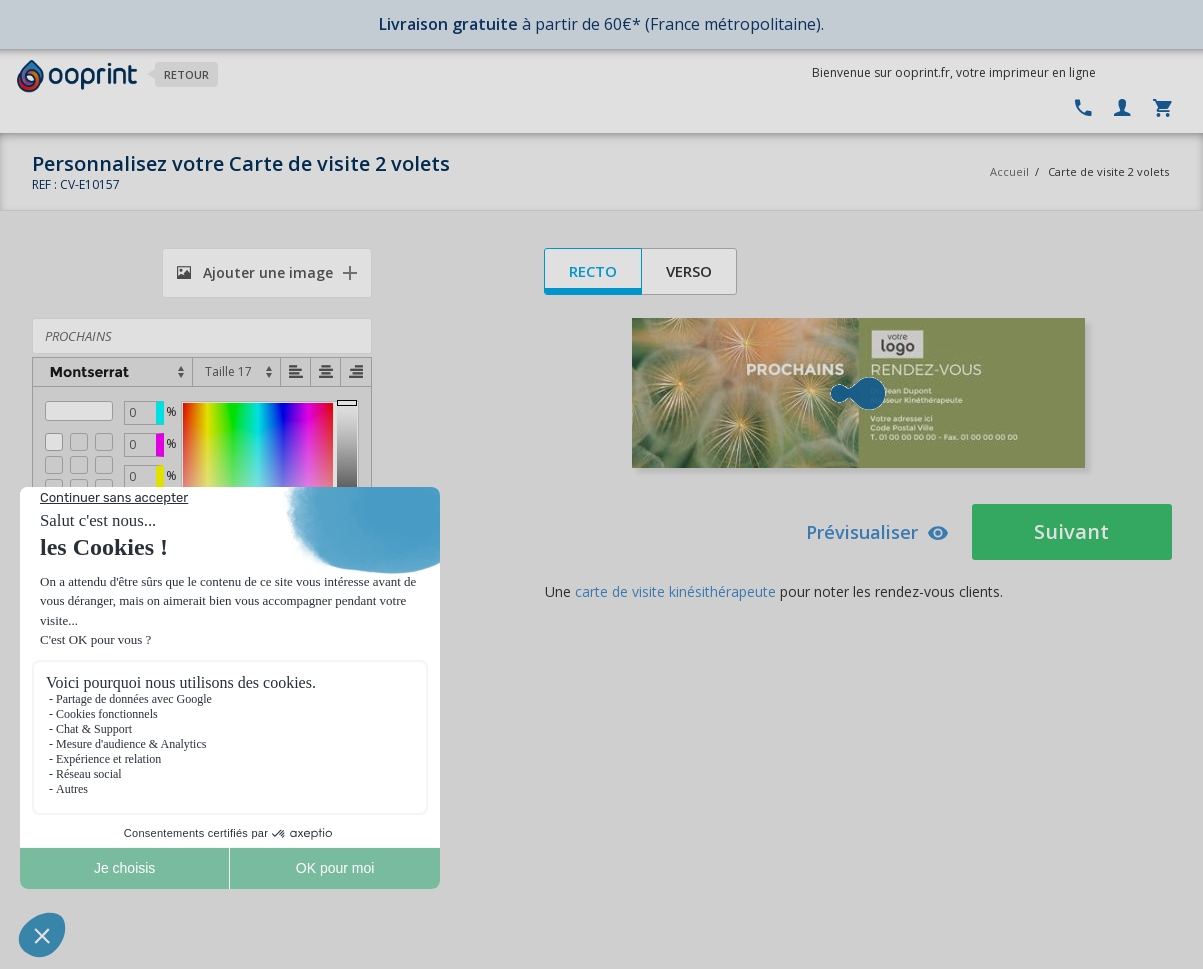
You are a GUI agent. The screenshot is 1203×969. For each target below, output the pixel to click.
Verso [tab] (689, 271)
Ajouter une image (255, 272)
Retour (186, 74)
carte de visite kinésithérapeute (675, 591)
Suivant (1071, 531)
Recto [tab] (593, 271)
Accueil (1009, 171)
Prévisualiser (877, 532)
